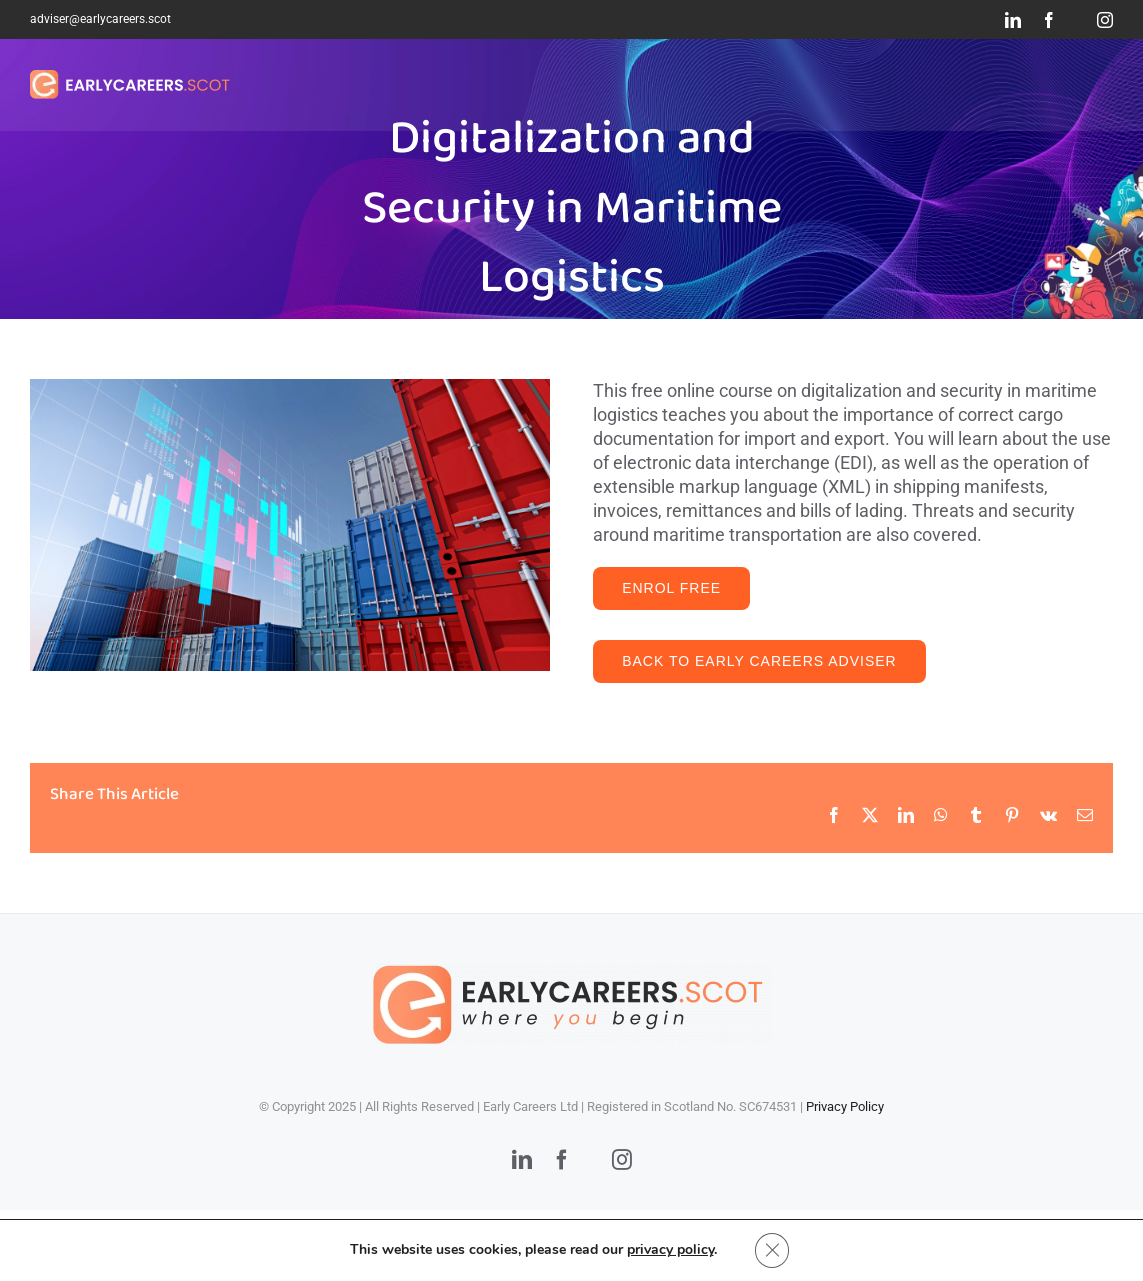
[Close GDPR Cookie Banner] (772, 1250)
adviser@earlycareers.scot (100, 19)
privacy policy (669, 1249)
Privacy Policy (845, 1106)
